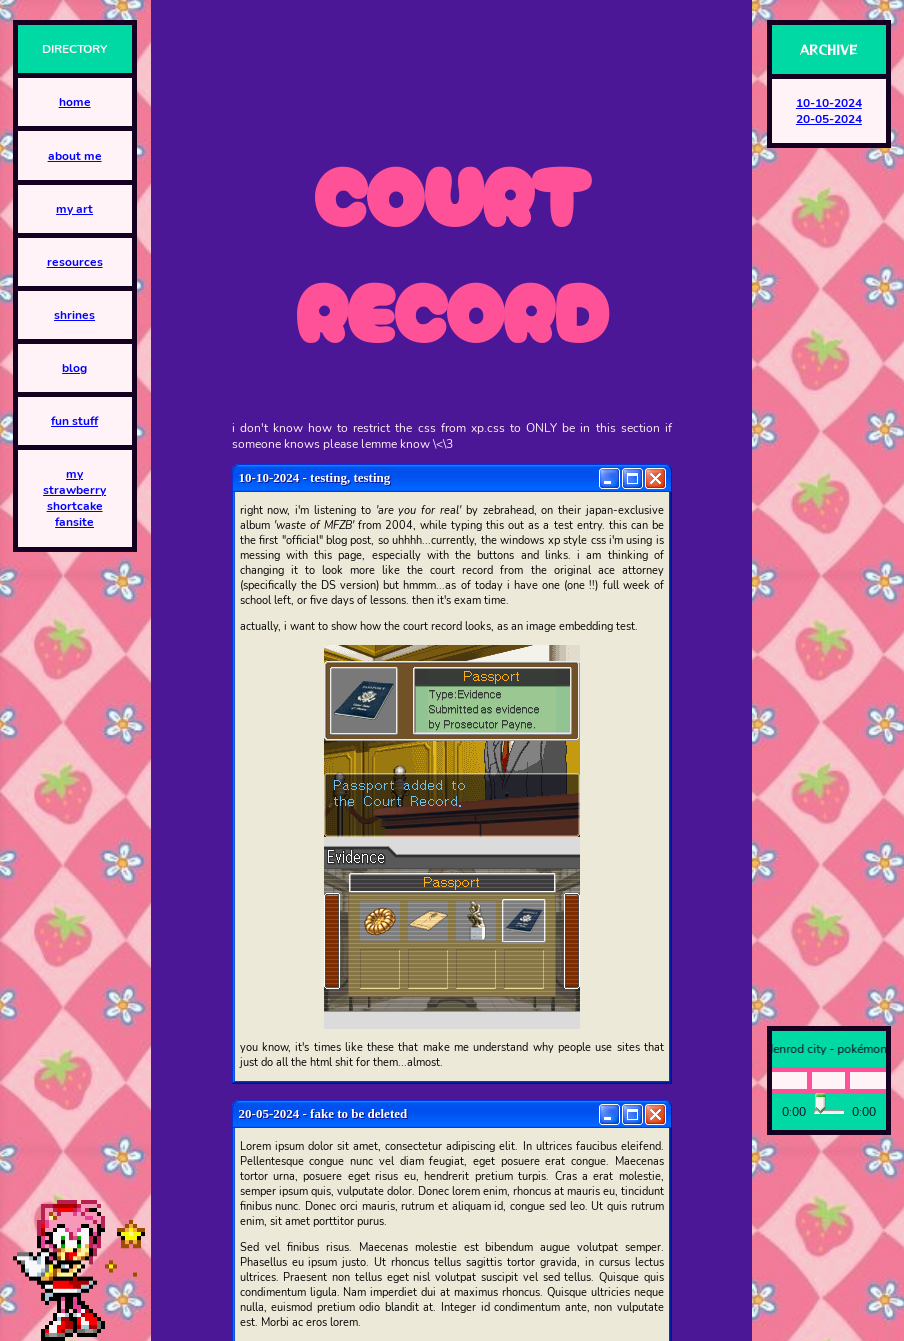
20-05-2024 (829, 119)
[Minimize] (609, 478)
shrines (74, 315)
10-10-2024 (829, 103)
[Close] (655, 478)
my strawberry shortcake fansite (74, 498)
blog (74, 368)
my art (74, 209)
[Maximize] (632, 478)
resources (75, 262)
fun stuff (74, 421)
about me (75, 156)
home (75, 102)
